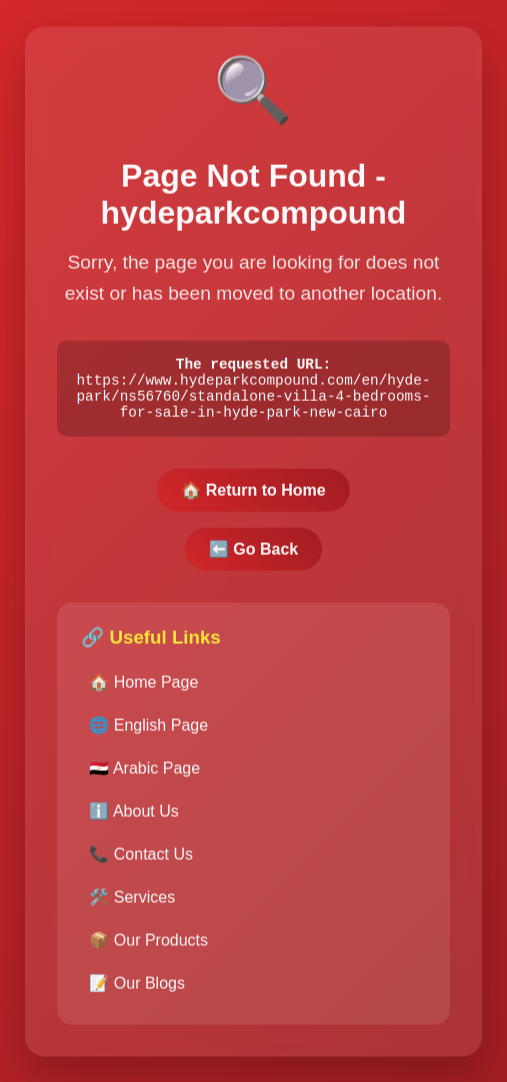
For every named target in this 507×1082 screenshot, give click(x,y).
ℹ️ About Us (133, 820)
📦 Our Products (148, 949)
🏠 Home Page (143, 691)
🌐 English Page (148, 734)
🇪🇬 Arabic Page (144, 777)
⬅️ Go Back (253, 558)
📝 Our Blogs (137, 992)
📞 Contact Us (141, 863)
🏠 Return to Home (253, 499)
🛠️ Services (132, 906)
